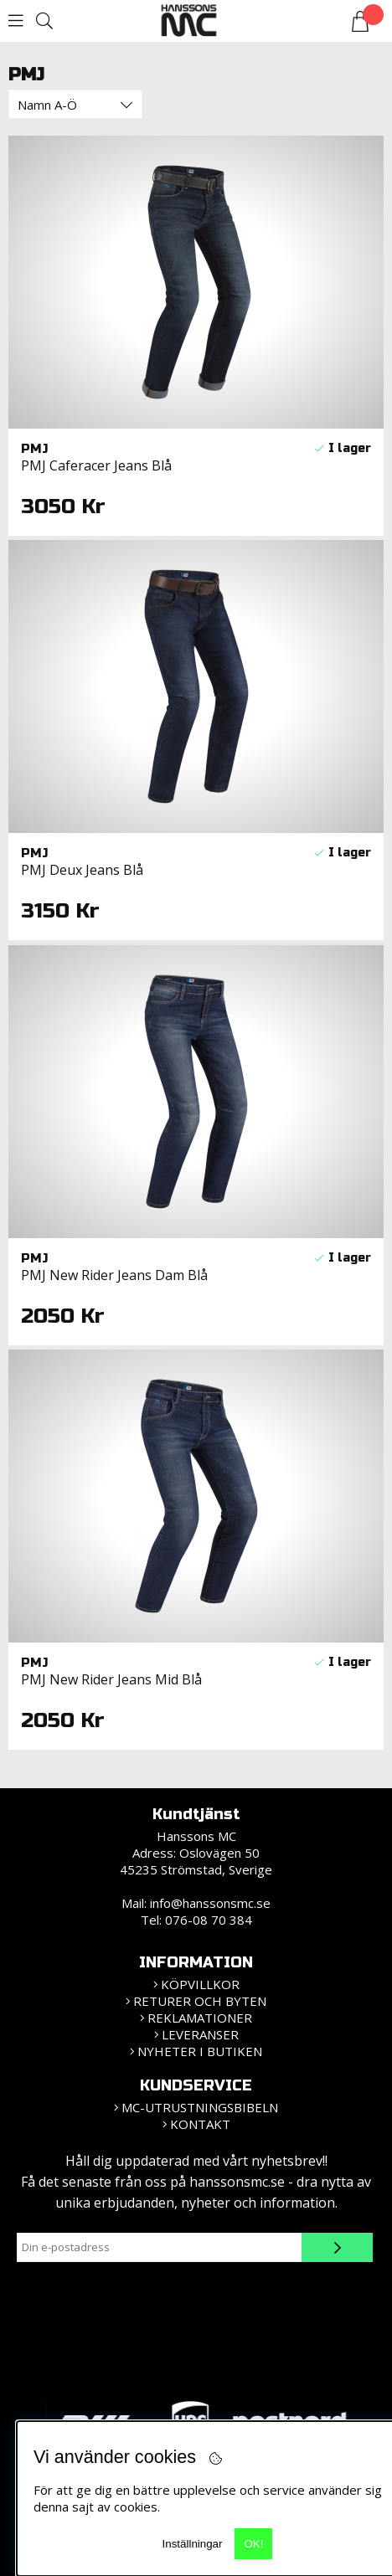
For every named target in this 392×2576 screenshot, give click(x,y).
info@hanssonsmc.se (210, 1903)
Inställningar (192, 2543)
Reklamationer (199, 2017)
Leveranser (200, 2034)
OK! (253, 2543)
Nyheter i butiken (199, 2051)
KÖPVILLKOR (200, 1984)
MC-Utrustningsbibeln (199, 2107)
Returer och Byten (199, 2000)
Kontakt (200, 2124)
